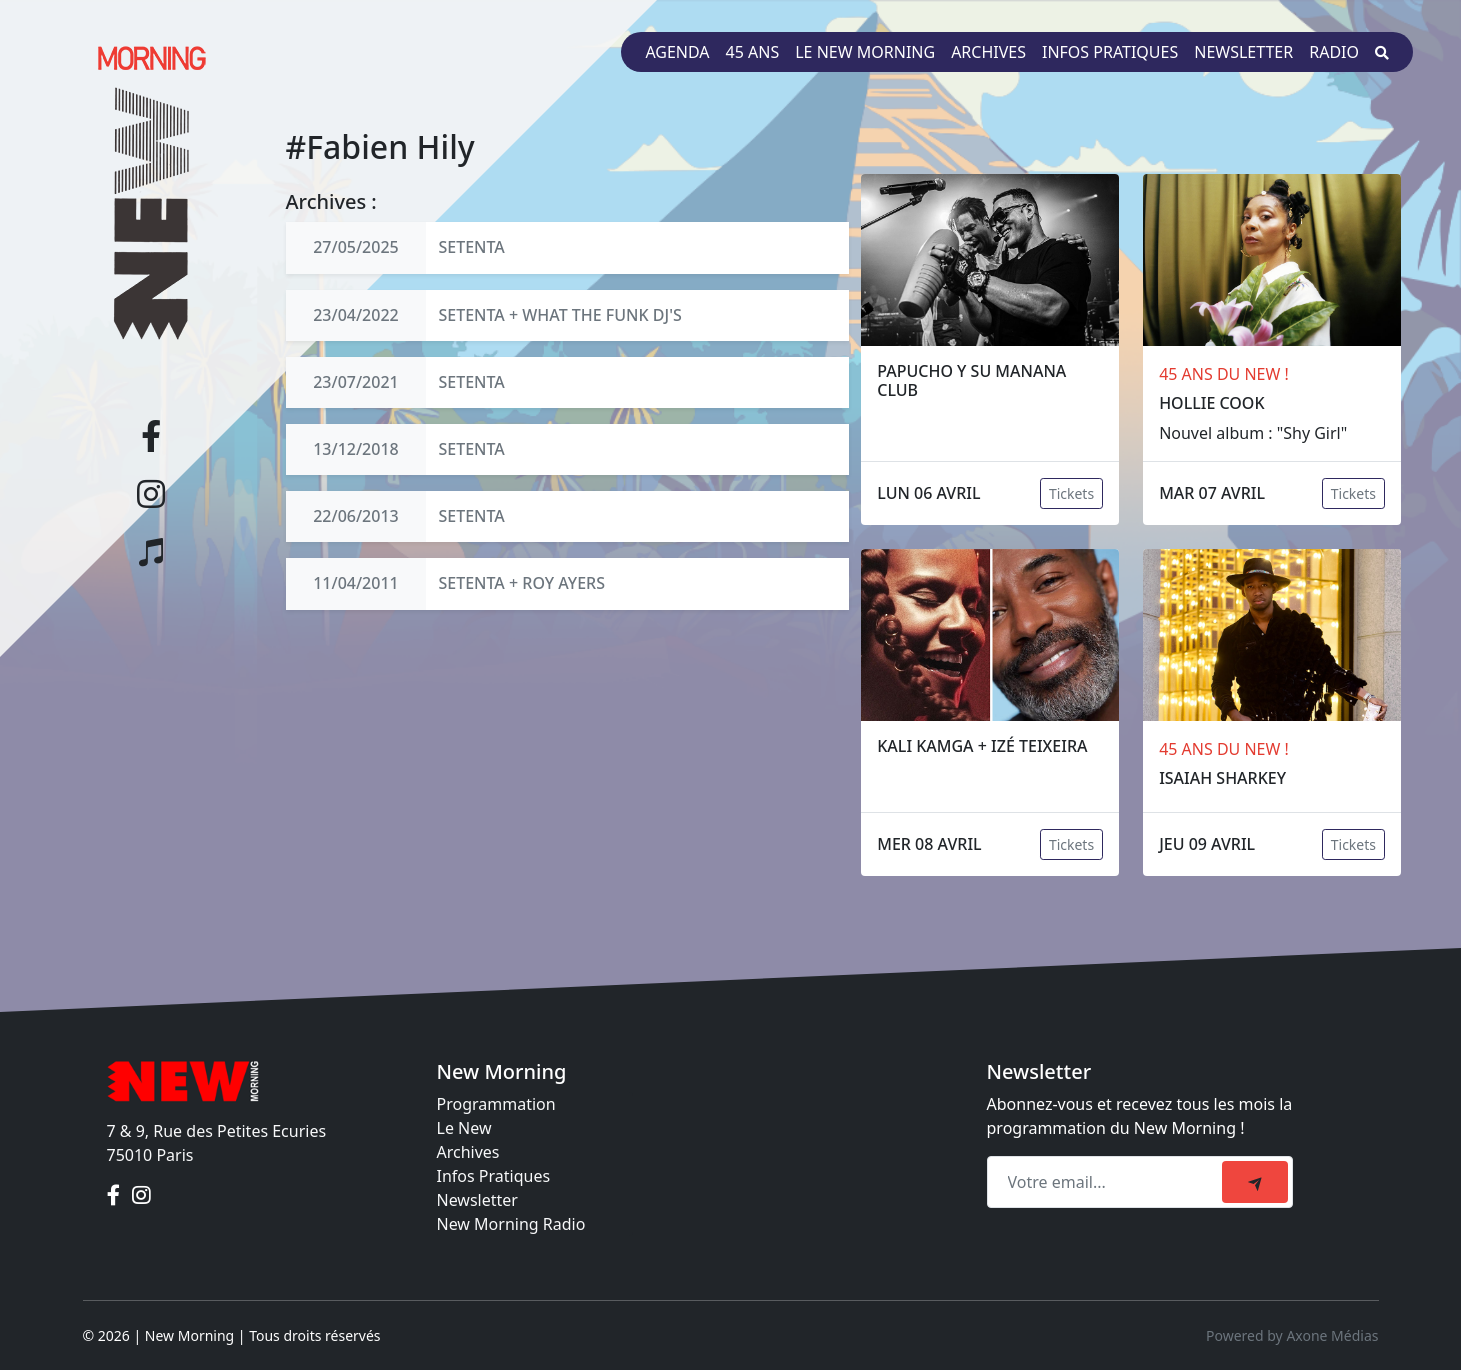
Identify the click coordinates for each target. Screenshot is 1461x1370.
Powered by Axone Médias (1292, 1335)
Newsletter (1243, 52)
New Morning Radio (511, 1224)
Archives (988, 52)
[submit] (1255, 1182)
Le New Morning (865, 52)
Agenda (677, 52)
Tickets (1071, 493)
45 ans (753, 52)
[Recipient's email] (1107, 1182)
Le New (464, 1128)
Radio (1334, 52)
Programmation (496, 1104)
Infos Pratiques (494, 1176)
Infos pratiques (1110, 52)
